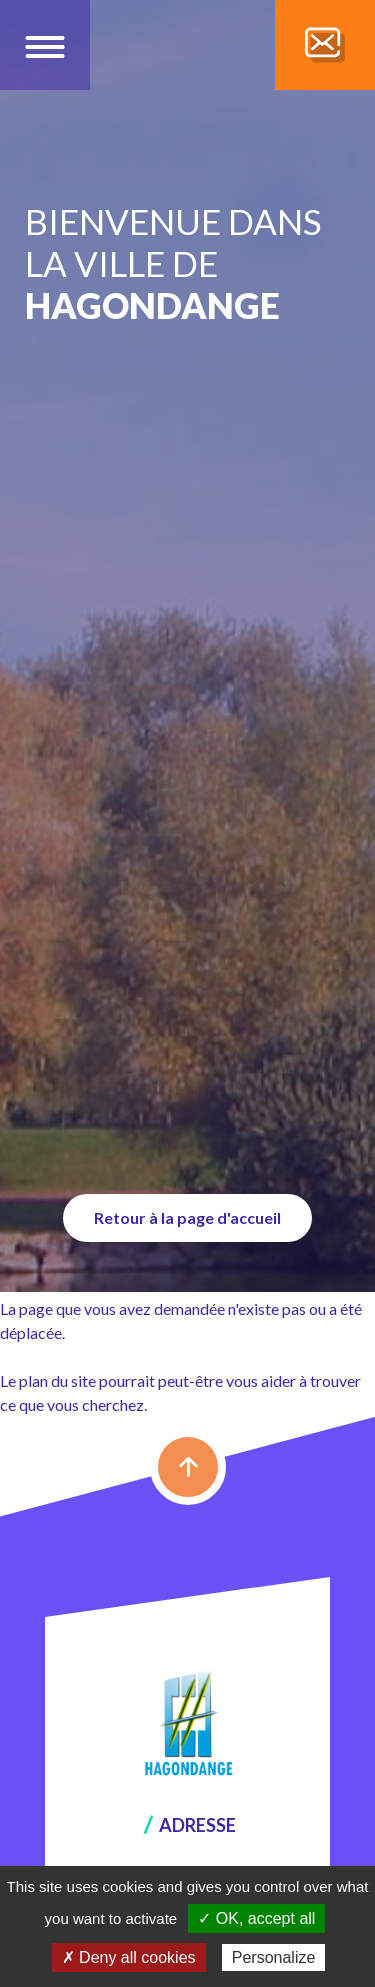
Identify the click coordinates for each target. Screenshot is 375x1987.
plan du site (57, 1380)
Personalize (274, 1957)
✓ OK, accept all (256, 1918)
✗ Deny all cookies (129, 1957)
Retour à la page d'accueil (187, 1217)
